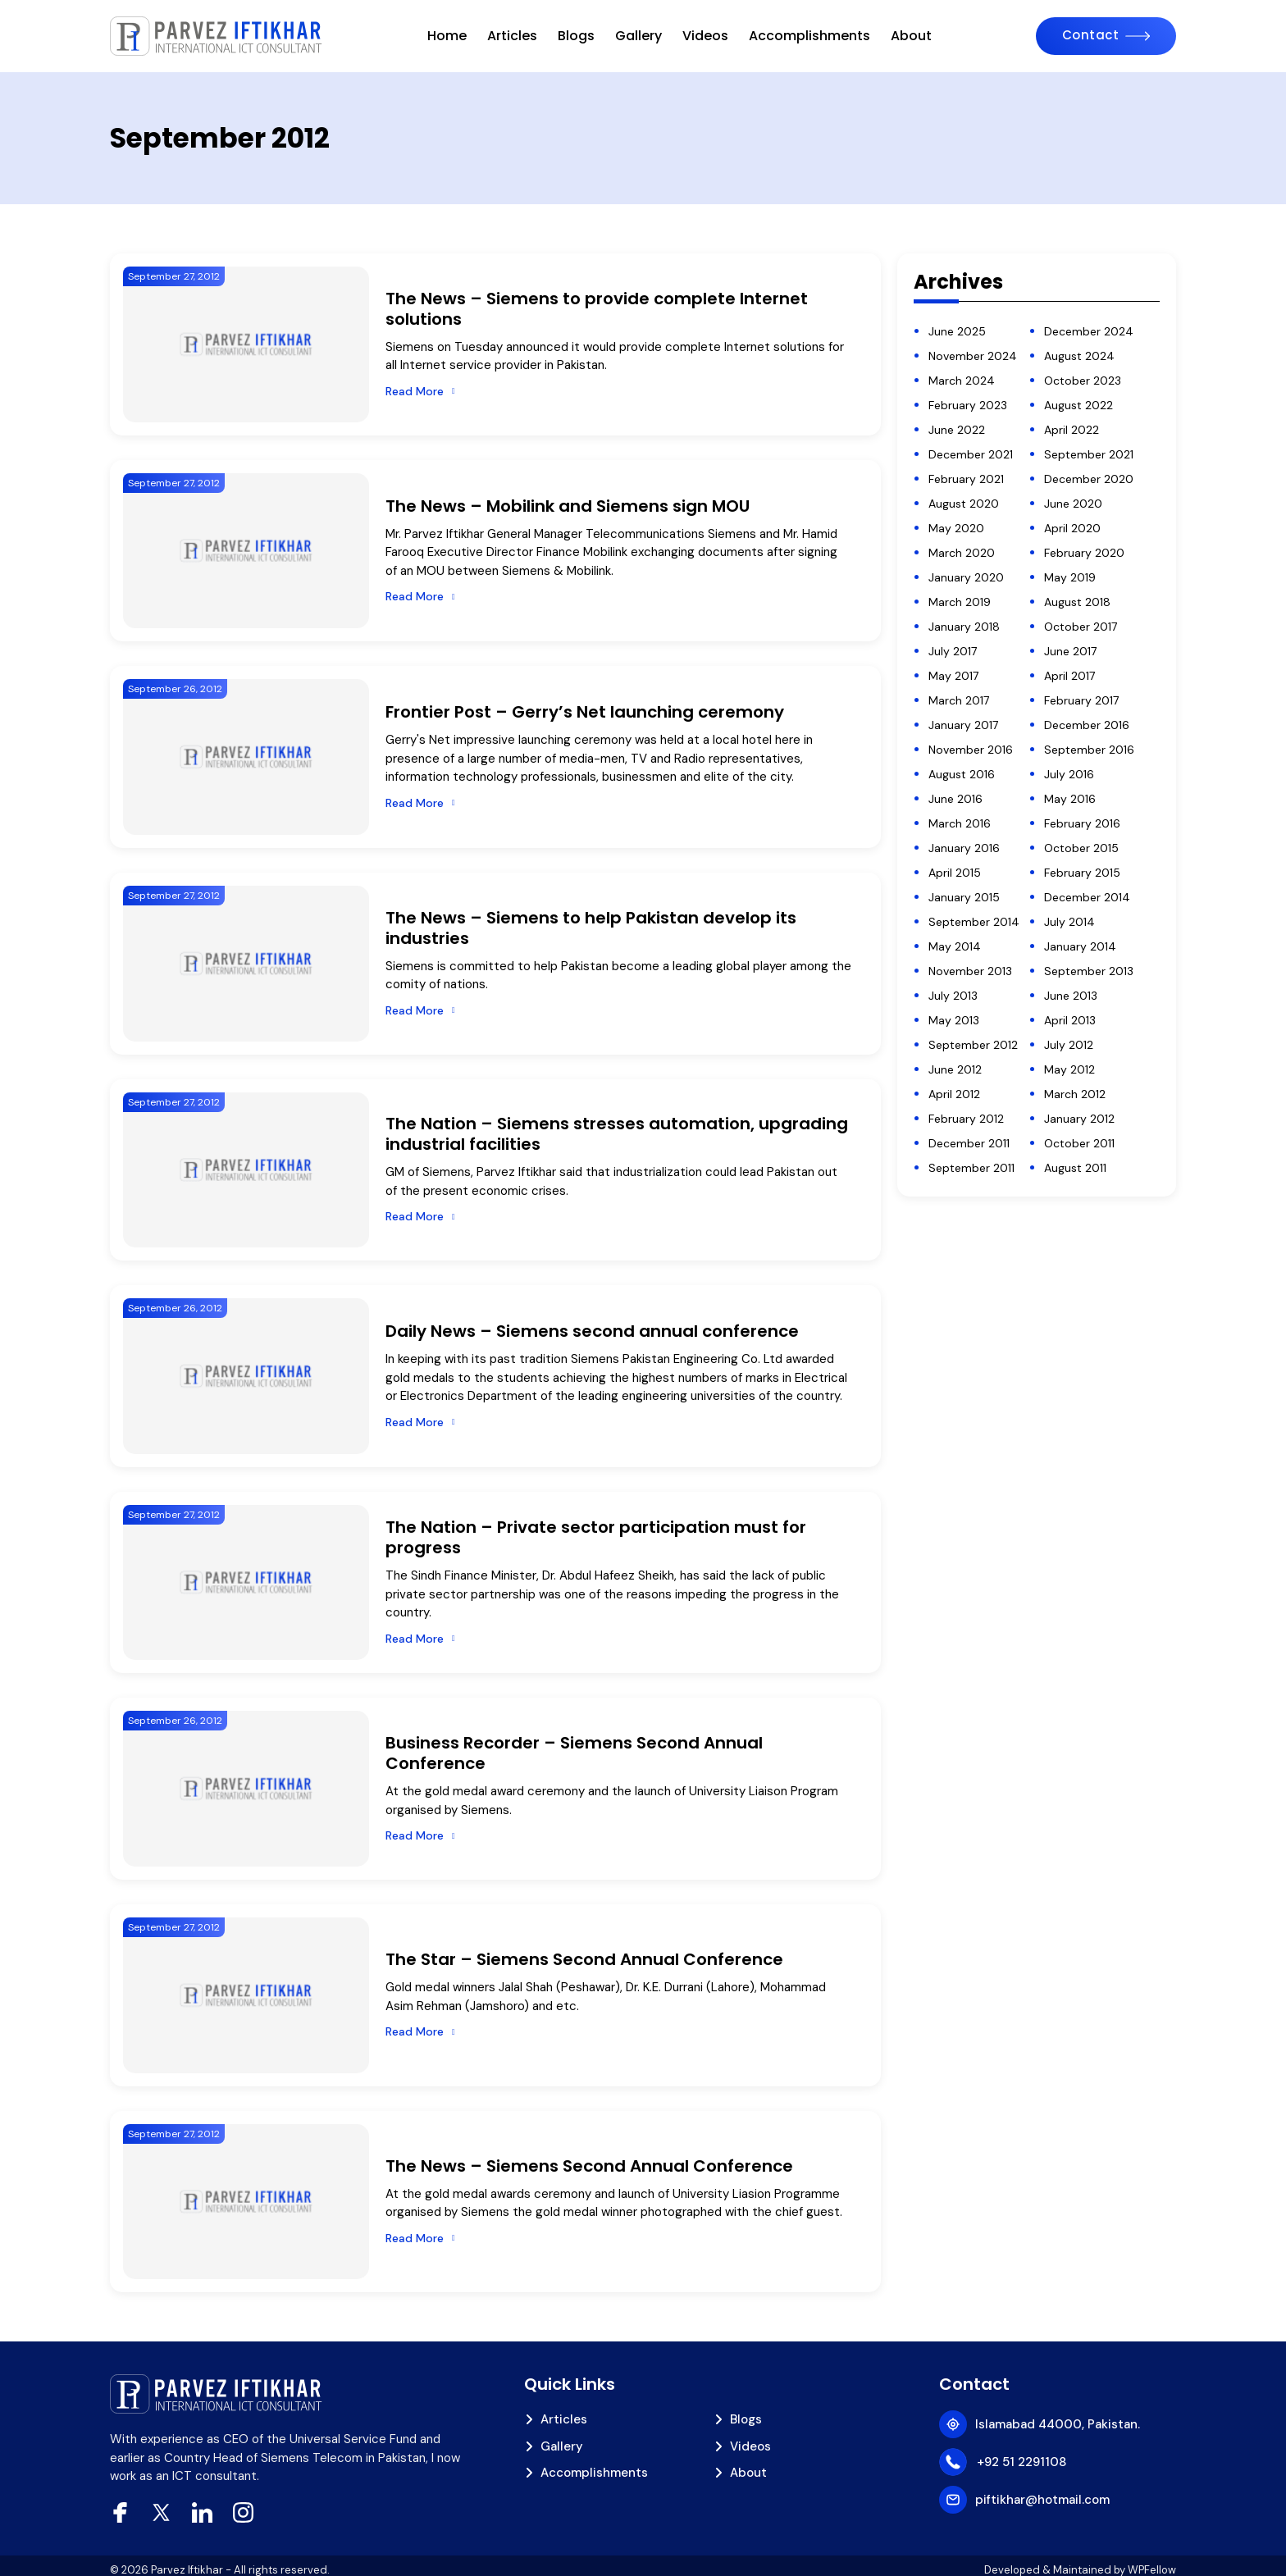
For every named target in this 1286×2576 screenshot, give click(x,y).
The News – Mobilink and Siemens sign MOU (567, 506)
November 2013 (970, 971)
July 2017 (952, 651)
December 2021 (970, 454)
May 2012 (1069, 1069)
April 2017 (1069, 675)
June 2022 (956, 429)
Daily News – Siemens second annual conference (592, 1331)
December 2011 (969, 1143)
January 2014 (1080, 946)
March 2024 (961, 380)
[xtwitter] (161, 2512)
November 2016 (970, 749)
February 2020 (1084, 552)
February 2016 (1082, 823)
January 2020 (966, 577)
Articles (512, 35)
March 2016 (959, 823)
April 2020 (1072, 528)
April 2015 (954, 872)
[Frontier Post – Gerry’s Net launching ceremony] (246, 757)
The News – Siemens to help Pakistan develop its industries (590, 928)
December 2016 (1086, 725)
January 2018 (964, 626)
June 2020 (1073, 503)
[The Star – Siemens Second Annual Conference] (246, 1995)
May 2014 (954, 946)
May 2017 (953, 675)
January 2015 (964, 897)
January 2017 (963, 725)
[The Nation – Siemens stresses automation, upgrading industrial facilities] (246, 1170)
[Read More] (420, 391)
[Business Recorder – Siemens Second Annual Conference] (246, 1789)
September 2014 (973, 921)
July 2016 (1069, 774)
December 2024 (1088, 331)
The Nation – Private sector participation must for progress (595, 1537)
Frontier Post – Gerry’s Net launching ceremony (584, 711)
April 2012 (954, 1094)
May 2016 (1070, 798)
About (911, 35)
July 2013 (953, 995)
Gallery (638, 35)
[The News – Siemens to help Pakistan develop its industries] (246, 964)
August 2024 (1079, 356)
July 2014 (1069, 921)
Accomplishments (809, 35)
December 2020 (1088, 479)
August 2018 (1077, 602)
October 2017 (1080, 626)
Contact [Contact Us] (1091, 34)
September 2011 (971, 1167)
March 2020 (961, 552)
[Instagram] (243, 2512)
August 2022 (1078, 405)
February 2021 (966, 479)
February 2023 (967, 405)
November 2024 (972, 356)
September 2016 (1089, 749)
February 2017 (1081, 700)
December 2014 (1087, 897)
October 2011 (1079, 1143)
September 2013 (1088, 971)
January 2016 (964, 848)
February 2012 (966, 1118)
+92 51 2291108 (1021, 2462)
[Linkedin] (202, 2512)
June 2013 (1070, 995)
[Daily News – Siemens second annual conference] (246, 1376)
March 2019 (959, 602)
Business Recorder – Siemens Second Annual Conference (574, 1753)
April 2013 (1070, 1020)
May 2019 (1070, 577)
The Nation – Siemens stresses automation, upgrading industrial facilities (616, 1134)
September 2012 (973, 1044)
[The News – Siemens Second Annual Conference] (246, 2202)
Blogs (576, 35)
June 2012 (955, 1069)
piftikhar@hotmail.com (1042, 2500)
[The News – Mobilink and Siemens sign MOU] (246, 551)
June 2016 (955, 798)
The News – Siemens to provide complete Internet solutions (596, 309)
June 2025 (957, 331)
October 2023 (1082, 380)
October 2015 (1081, 848)
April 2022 (1071, 429)
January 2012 (1079, 1118)
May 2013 (953, 1020)
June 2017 (1070, 651)
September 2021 (1088, 454)
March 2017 (958, 700)
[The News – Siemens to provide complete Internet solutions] (246, 344)
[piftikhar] (216, 36)
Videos (705, 35)
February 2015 (1082, 872)
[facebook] (120, 2512)
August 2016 (961, 774)
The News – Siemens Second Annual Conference (589, 2165)
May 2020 (956, 528)
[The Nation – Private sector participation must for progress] (246, 1583)
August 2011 (1075, 1167)
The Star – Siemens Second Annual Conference (584, 1959)
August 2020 (963, 503)
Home (447, 35)
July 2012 (1068, 1044)
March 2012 (1075, 1094)
